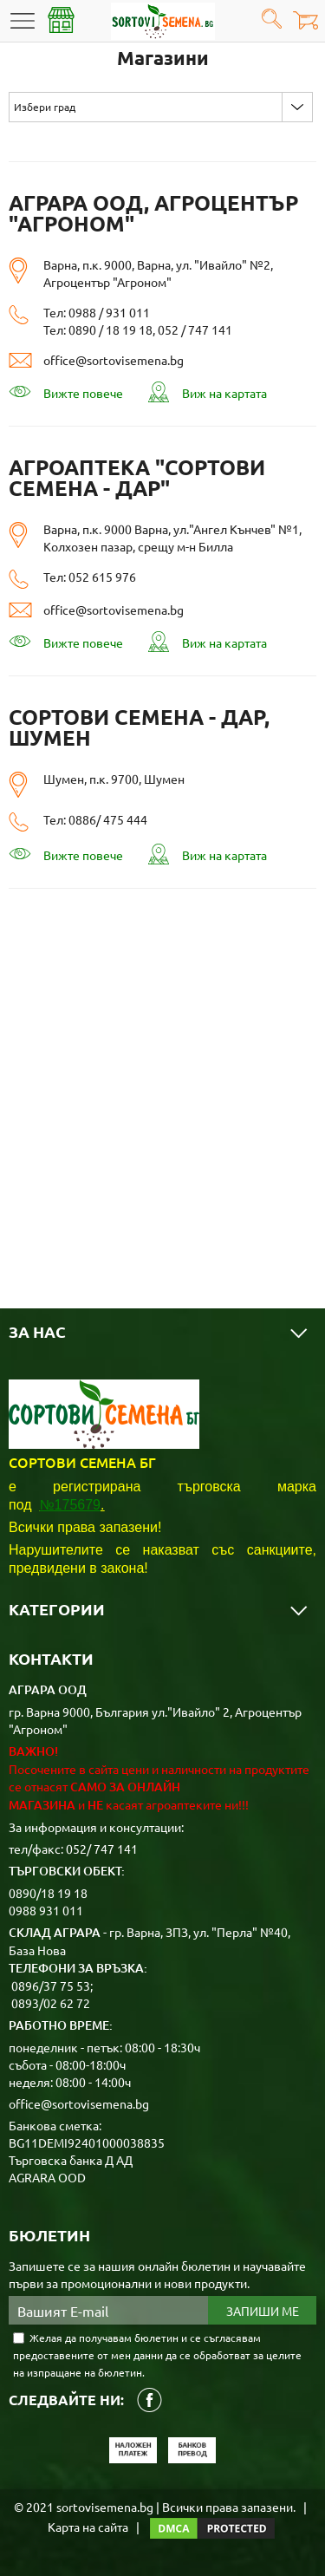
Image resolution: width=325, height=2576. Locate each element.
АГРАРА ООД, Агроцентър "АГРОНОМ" (153, 213)
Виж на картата (207, 392)
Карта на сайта (88, 2526)
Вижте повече (66, 393)
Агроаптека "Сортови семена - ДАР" (137, 478)
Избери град (44, 107)
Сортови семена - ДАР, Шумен (139, 727)
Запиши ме (262, 2310)
